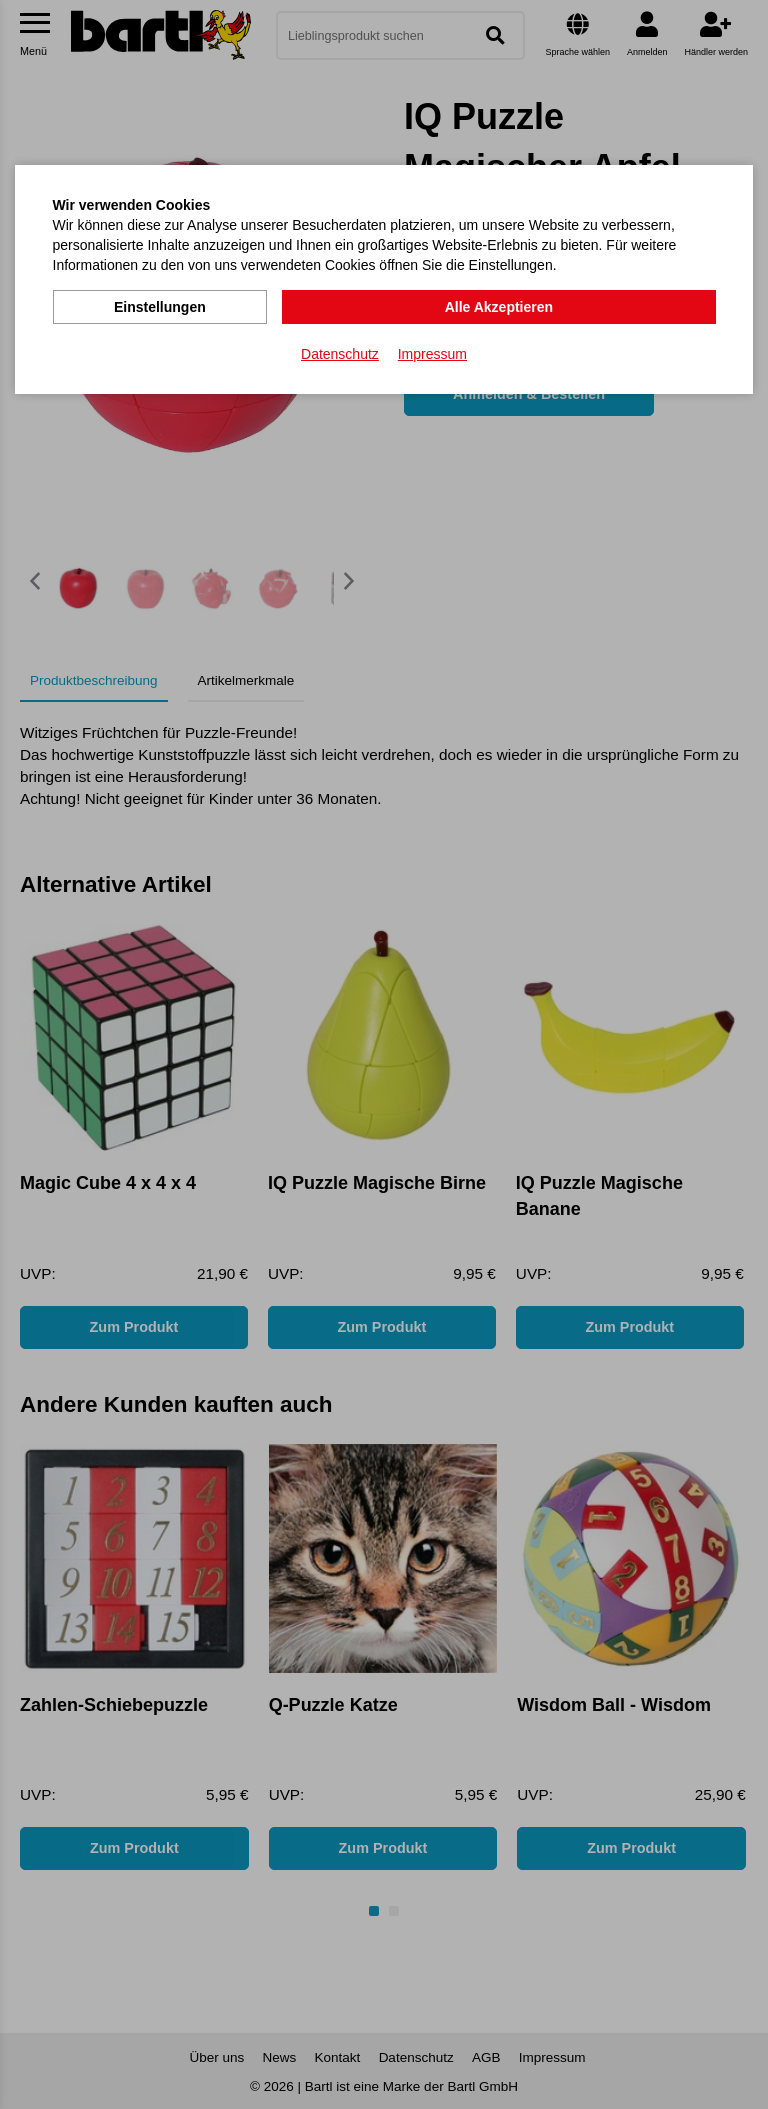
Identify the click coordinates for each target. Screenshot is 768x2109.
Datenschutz (340, 351)
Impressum (432, 351)
